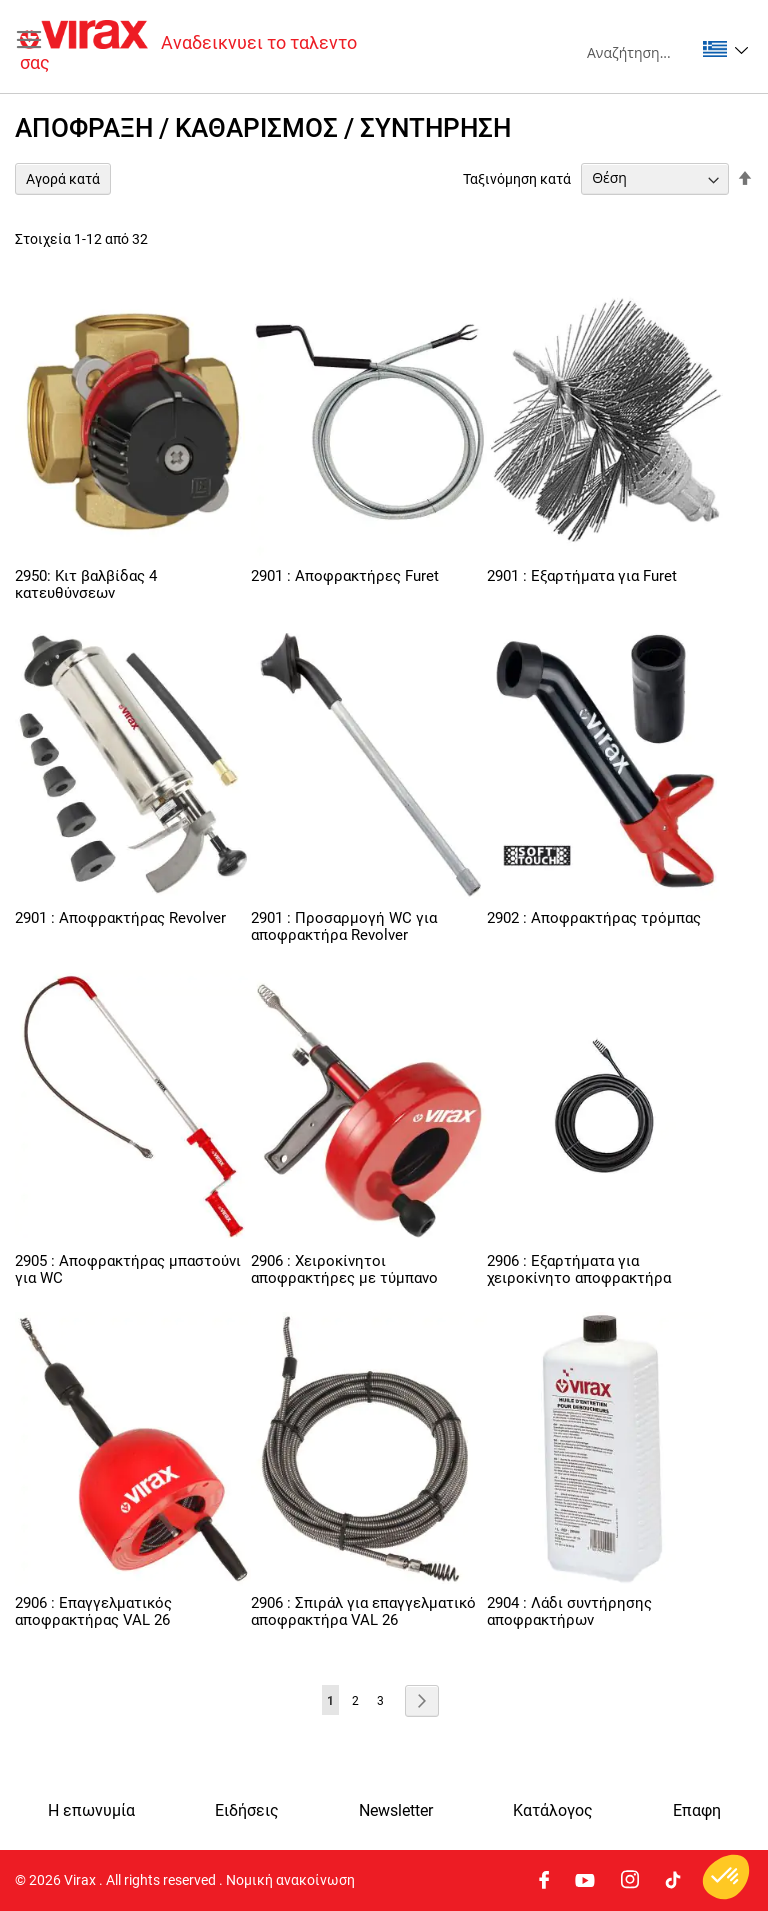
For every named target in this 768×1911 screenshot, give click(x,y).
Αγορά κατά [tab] (63, 179)
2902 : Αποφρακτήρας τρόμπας (594, 918)
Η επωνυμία (91, 1811)
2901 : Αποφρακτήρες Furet (345, 576)
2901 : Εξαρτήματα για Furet (582, 576)
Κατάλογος (553, 1811)
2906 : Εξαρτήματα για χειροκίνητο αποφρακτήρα (579, 1269)
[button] (725, 49)
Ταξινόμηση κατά (517, 178)
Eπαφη (697, 1811)
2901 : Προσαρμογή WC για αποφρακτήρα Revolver (344, 926)
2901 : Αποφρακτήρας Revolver (120, 918)
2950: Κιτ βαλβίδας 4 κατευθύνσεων (86, 584)
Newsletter (396, 1811)
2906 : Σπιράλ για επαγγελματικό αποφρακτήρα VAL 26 (363, 1611)
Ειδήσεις (247, 1811)
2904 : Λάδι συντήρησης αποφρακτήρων (569, 1611)
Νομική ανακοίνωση (290, 1880)
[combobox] (640, 52)
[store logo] (202, 46)
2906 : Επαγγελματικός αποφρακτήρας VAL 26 (93, 1611)
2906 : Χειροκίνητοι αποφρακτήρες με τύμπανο (344, 1269)
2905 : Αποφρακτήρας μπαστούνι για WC (128, 1269)
